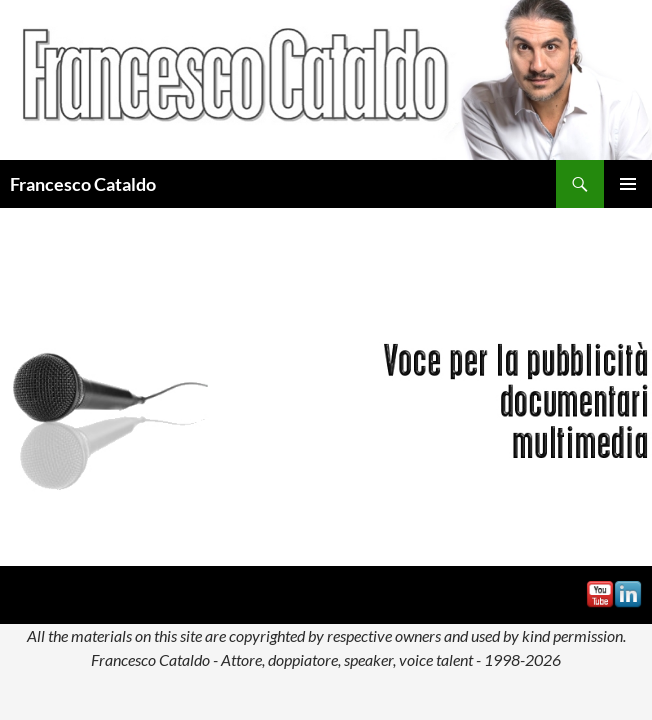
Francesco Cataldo (83, 184)
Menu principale (628, 184)
